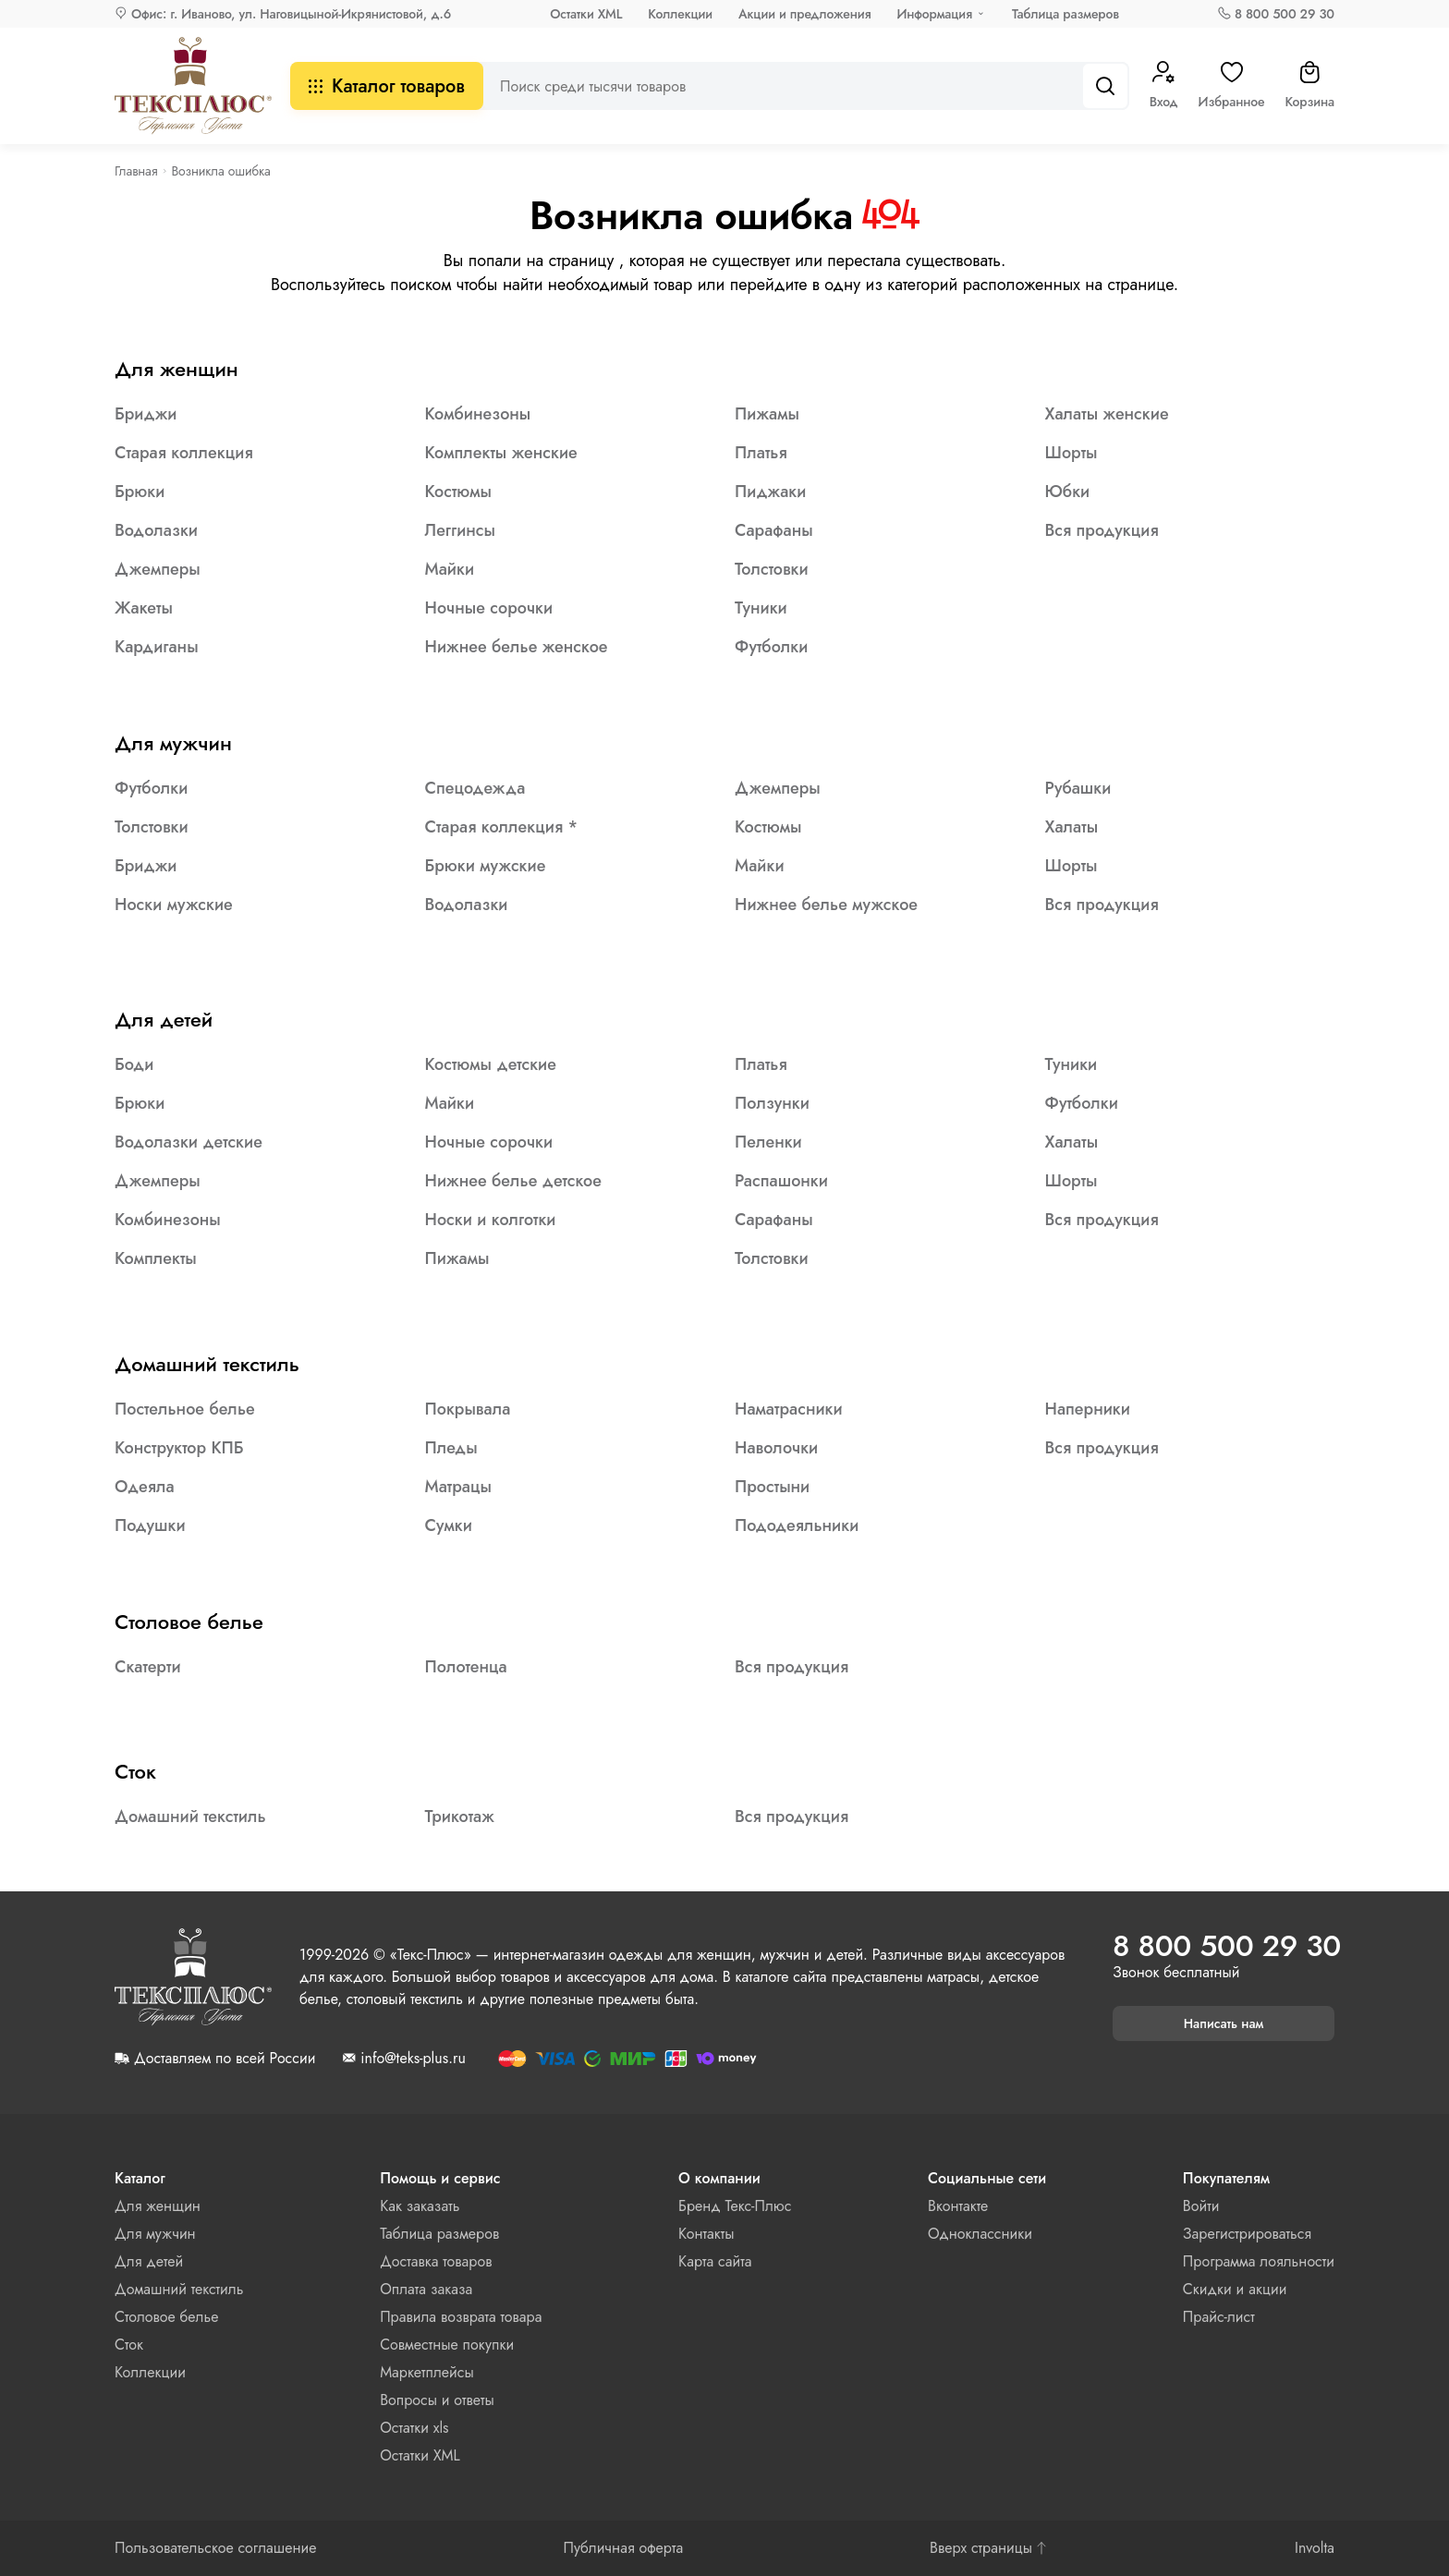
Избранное (1232, 86)
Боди (134, 1064)
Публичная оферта (623, 2548)
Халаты (1072, 827)
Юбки (1067, 492)
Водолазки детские (188, 1142)
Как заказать (419, 2206)
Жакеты (144, 608)
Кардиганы (157, 647)
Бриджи (146, 414)
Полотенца (466, 1667)
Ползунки (772, 1103)
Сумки (448, 1525)
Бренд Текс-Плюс (734, 2206)
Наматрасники (789, 1409)
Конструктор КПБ (179, 1448)
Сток (135, 1771)
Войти (1201, 2206)
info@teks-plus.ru (412, 2058)
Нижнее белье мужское (826, 905)
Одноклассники (980, 2233)
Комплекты (156, 1258)
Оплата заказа (426, 2289)
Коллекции (680, 14)
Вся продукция (1102, 530)
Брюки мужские (485, 866)
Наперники (1087, 1409)
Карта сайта (714, 2261)
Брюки (139, 492)
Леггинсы (460, 530)
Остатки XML (586, 14)
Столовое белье (189, 1621)
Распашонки (781, 1181)
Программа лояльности (1258, 2261)
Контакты (706, 2233)
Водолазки (156, 530)
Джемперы (158, 569)
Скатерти (148, 1667)
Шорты (1071, 453)
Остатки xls (414, 2427)
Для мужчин (173, 743)
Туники (761, 608)
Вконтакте (958, 2206)
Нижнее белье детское (513, 1181)
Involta (1314, 2548)
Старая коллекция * (501, 827)
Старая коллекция (184, 453)
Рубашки (1078, 788)
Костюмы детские (490, 1064)
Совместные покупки (447, 2344)
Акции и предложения (804, 14)
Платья (761, 453)
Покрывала (468, 1409)
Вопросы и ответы (437, 2400)
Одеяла (145, 1487)
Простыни (772, 1487)
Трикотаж (459, 1816)
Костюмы (459, 492)
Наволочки (776, 1448)
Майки (450, 569)
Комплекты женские (501, 453)
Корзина (1309, 86)
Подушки (150, 1525)
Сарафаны (774, 530)
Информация (934, 14)
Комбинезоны (478, 414)
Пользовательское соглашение (216, 2548)
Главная (136, 171)
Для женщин (176, 368)
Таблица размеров (1065, 14)
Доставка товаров (436, 2261)
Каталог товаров (387, 86)
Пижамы (767, 414)
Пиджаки (770, 492)
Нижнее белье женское (516, 647)
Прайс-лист (1219, 2316)
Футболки (771, 647)
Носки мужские (174, 905)
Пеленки (768, 1142)
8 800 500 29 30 (1284, 13)
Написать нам (1224, 2023)
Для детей (164, 1019)
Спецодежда (475, 788)
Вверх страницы (989, 2548)
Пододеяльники (796, 1525)
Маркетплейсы (427, 2372)
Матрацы (459, 1487)
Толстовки (772, 569)
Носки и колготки (490, 1220)
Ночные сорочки (489, 608)
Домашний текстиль (207, 1364)
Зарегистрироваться (1247, 2233)
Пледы (451, 1448)
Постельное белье (185, 1409)
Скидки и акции (1235, 2289)
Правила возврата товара (461, 2316)
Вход (1164, 86)
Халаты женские (1107, 414)
